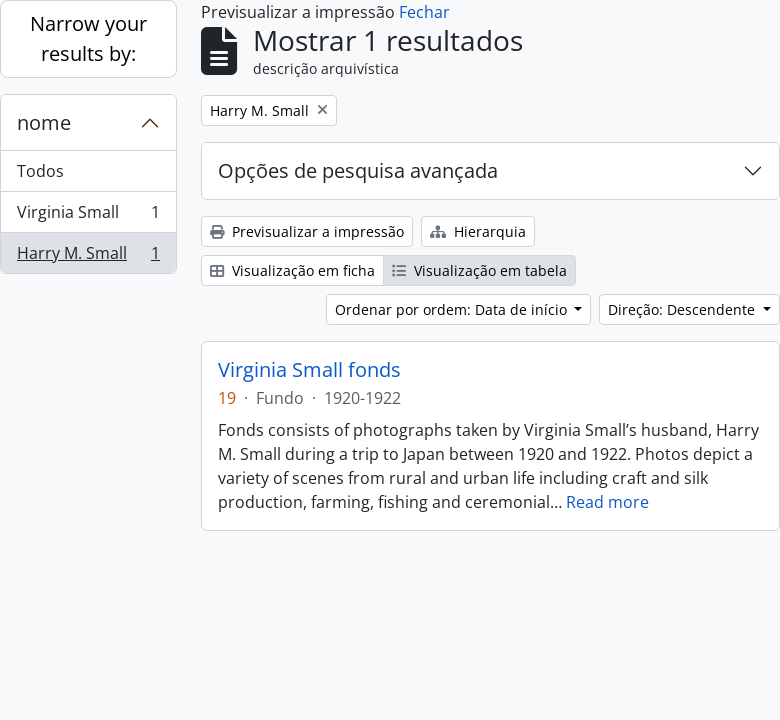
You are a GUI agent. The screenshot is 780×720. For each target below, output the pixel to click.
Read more (607, 502)
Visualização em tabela (479, 270)
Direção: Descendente (683, 309)
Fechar (424, 12)
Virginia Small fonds (309, 370)
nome (44, 122)
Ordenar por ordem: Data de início (453, 309)
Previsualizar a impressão (307, 231)
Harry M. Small (88, 257)
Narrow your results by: (88, 38)
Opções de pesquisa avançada (358, 170)
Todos (40, 171)
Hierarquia (478, 231)
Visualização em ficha (292, 270)
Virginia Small (88, 216)
